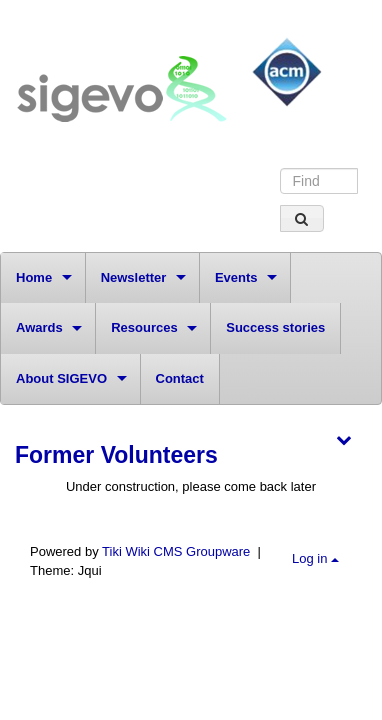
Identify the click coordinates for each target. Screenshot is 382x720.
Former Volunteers (116, 455)
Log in (315, 558)
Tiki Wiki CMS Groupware (178, 551)
